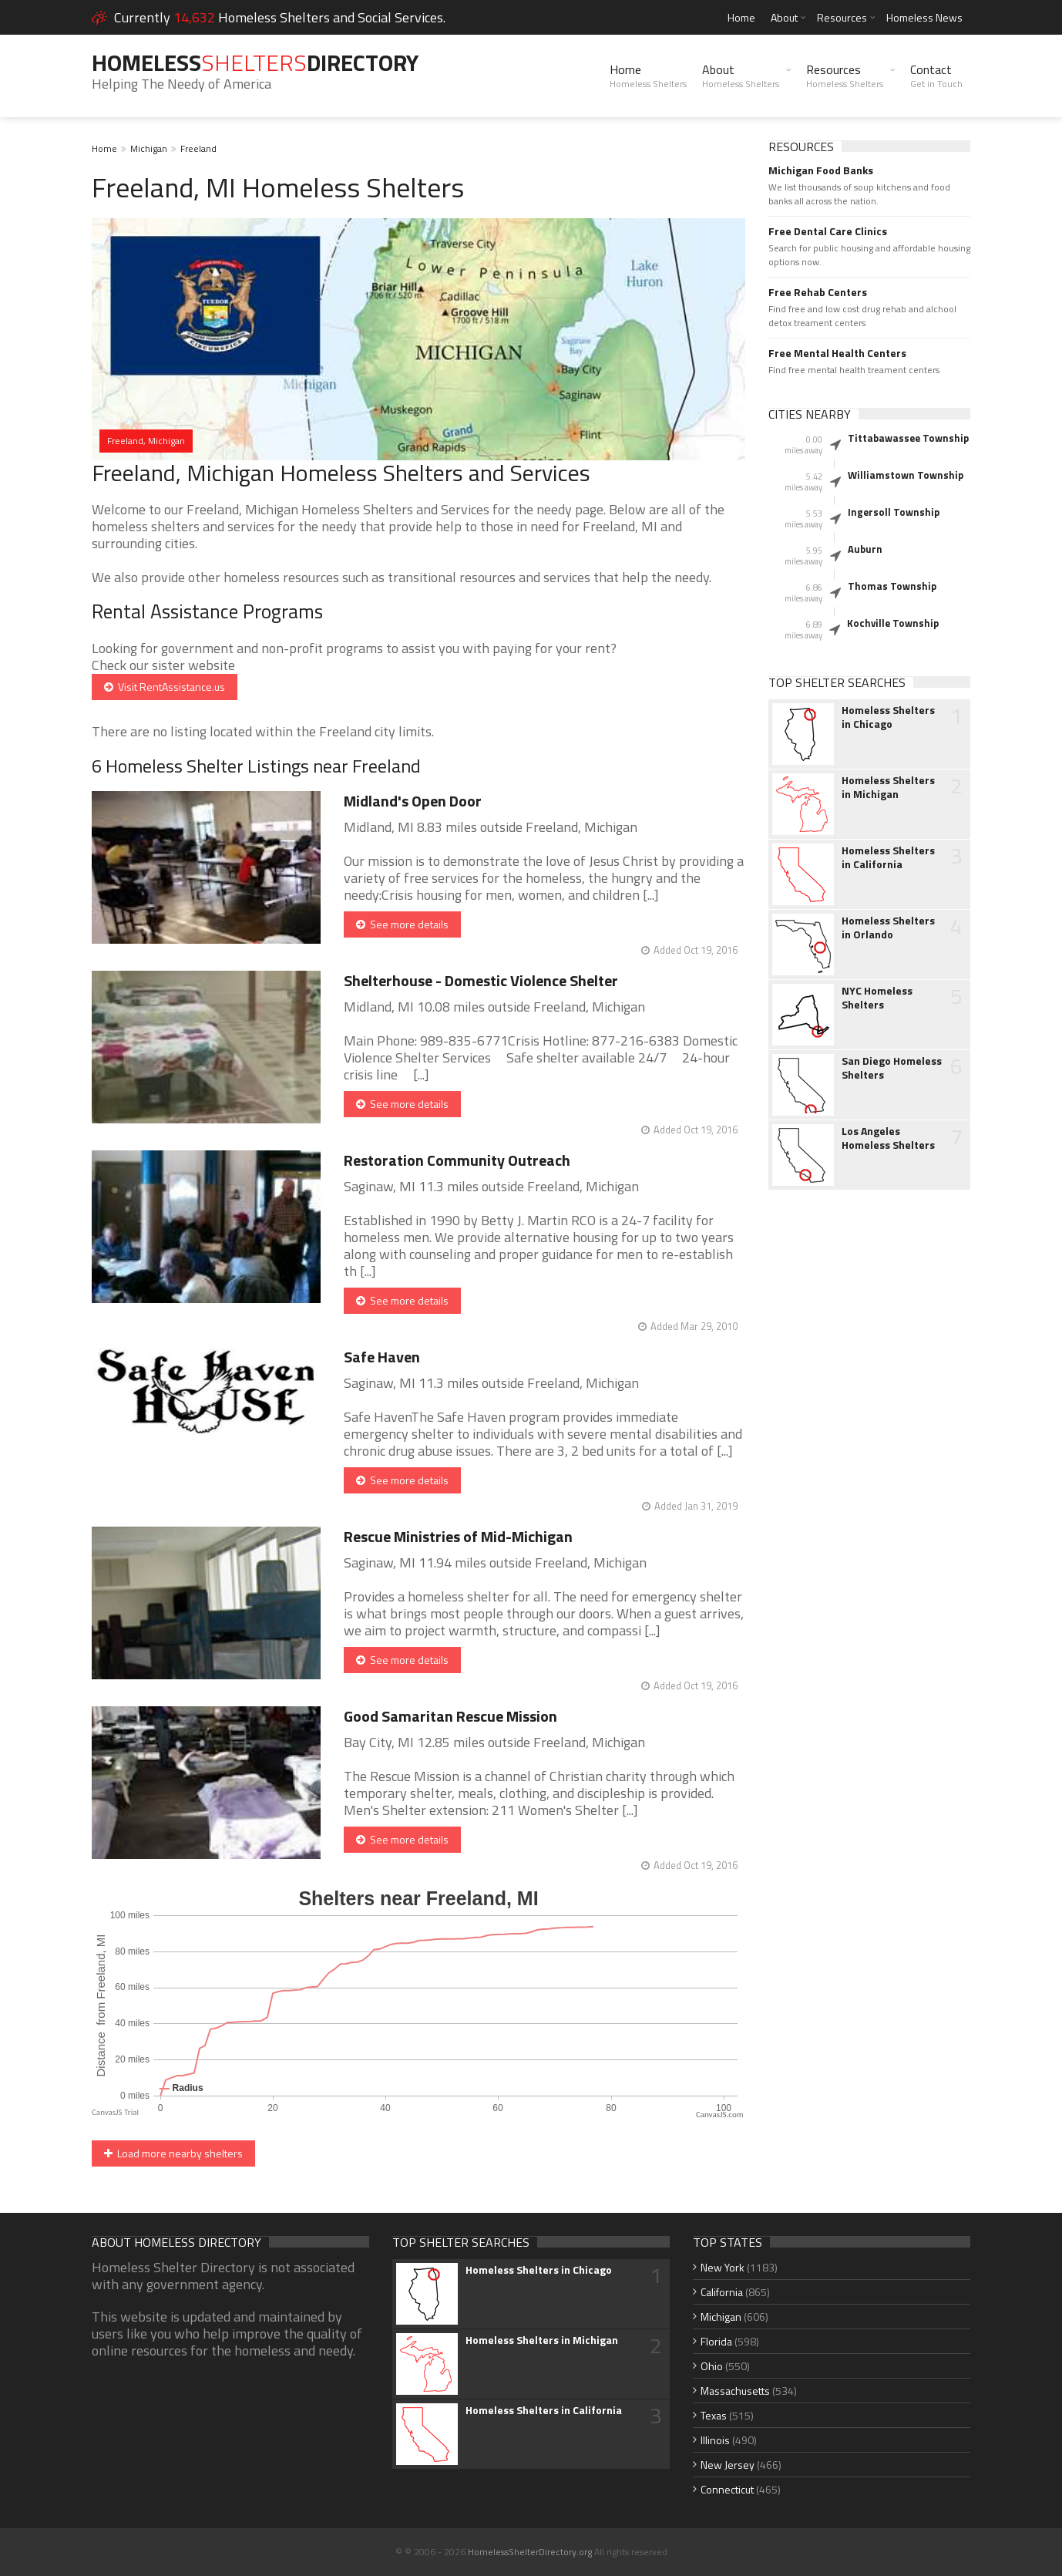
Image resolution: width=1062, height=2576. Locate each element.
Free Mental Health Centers (837, 353)
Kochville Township (893, 623)
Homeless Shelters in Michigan (888, 787)
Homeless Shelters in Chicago (888, 717)
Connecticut (727, 2489)
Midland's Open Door (413, 801)
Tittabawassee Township (908, 438)
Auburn (865, 549)
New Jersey (727, 2464)
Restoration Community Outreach (457, 1160)
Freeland (198, 148)
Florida (716, 2341)
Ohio (712, 2366)
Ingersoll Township (893, 512)
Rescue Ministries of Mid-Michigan (458, 1536)
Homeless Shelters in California (888, 857)
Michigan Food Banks (820, 170)
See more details (402, 924)
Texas (714, 2415)
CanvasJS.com (720, 2115)
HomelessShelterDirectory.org (530, 2551)
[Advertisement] (869, 1445)
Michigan (148, 148)
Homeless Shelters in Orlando (888, 927)
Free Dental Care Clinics (827, 231)
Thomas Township (892, 586)
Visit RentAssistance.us (164, 687)
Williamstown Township (905, 475)
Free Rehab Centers (817, 292)
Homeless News (924, 17)
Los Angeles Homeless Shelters (888, 1138)
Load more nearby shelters (173, 2153)
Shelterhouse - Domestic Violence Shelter (481, 980)
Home (741, 17)
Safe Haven (382, 1357)
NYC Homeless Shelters (877, 998)
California (722, 2292)
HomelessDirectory (255, 62)
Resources (842, 17)
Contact (936, 75)
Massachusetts (735, 2390)
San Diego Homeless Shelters (892, 1068)
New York (722, 2267)
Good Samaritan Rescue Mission (450, 1716)
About (784, 17)
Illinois (715, 2440)
